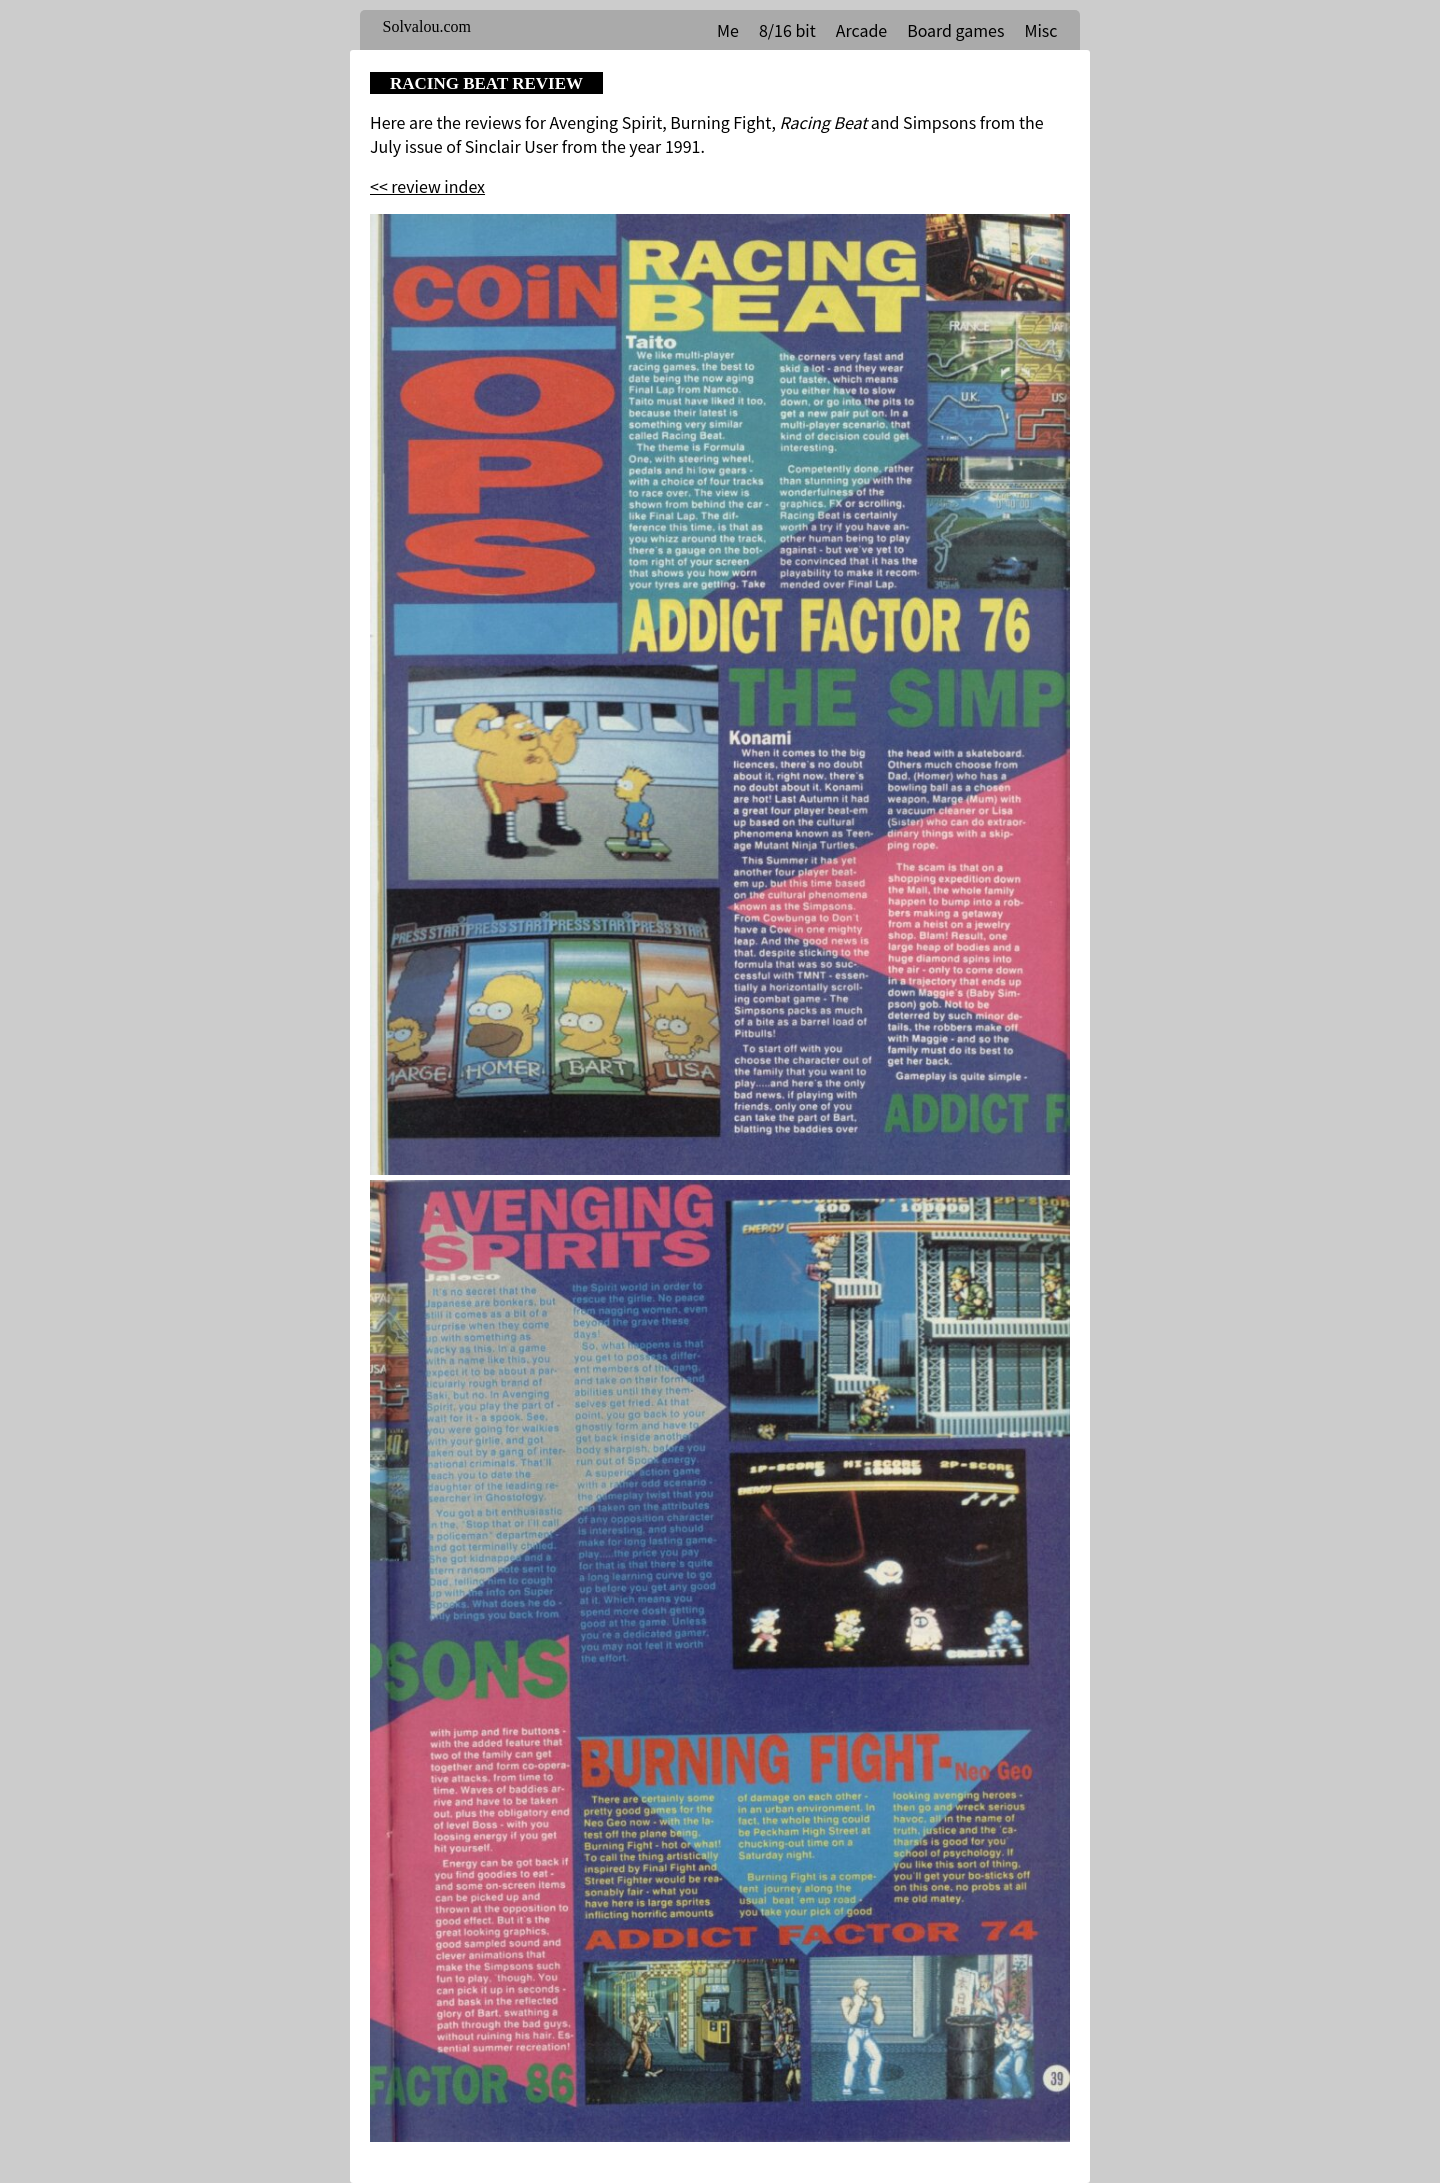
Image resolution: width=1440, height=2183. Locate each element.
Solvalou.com (427, 26)
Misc (1040, 30)
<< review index (427, 186)
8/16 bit (787, 30)
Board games (955, 30)
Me (728, 30)
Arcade (861, 30)
